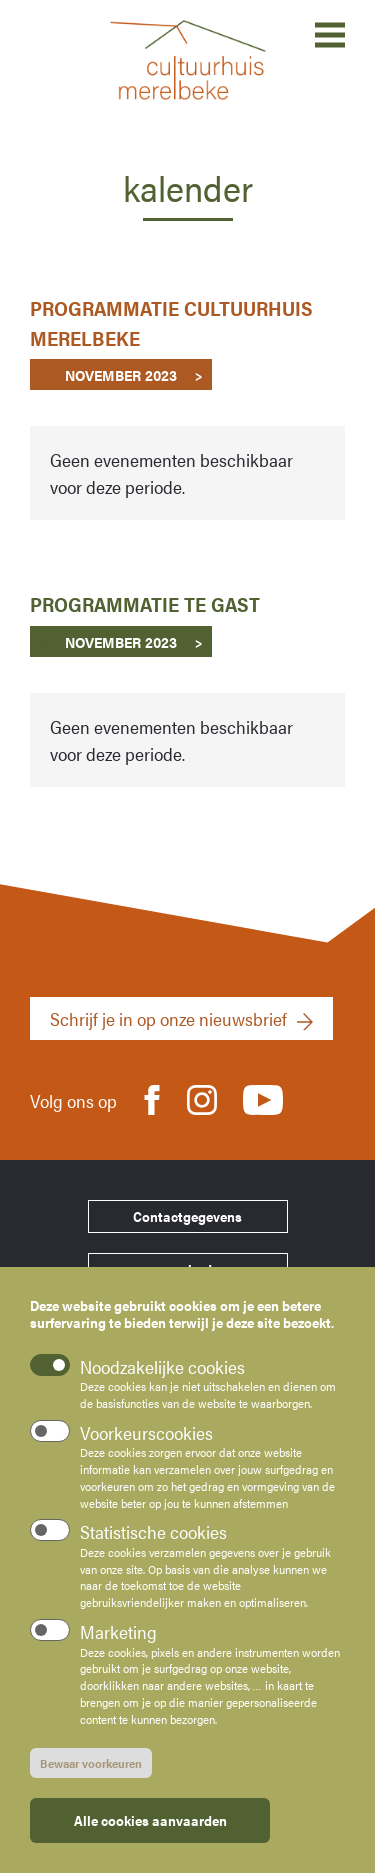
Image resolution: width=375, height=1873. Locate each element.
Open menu (330, 35)
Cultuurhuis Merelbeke (188, 60)
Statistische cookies (153, 1532)
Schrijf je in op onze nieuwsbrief (168, 1018)
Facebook (152, 1098)
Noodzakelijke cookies (162, 1366)
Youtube (263, 1093)
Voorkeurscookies (146, 1433)
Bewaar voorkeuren (91, 1763)
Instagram (202, 1098)
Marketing (118, 1632)
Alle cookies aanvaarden (150, 1820)
